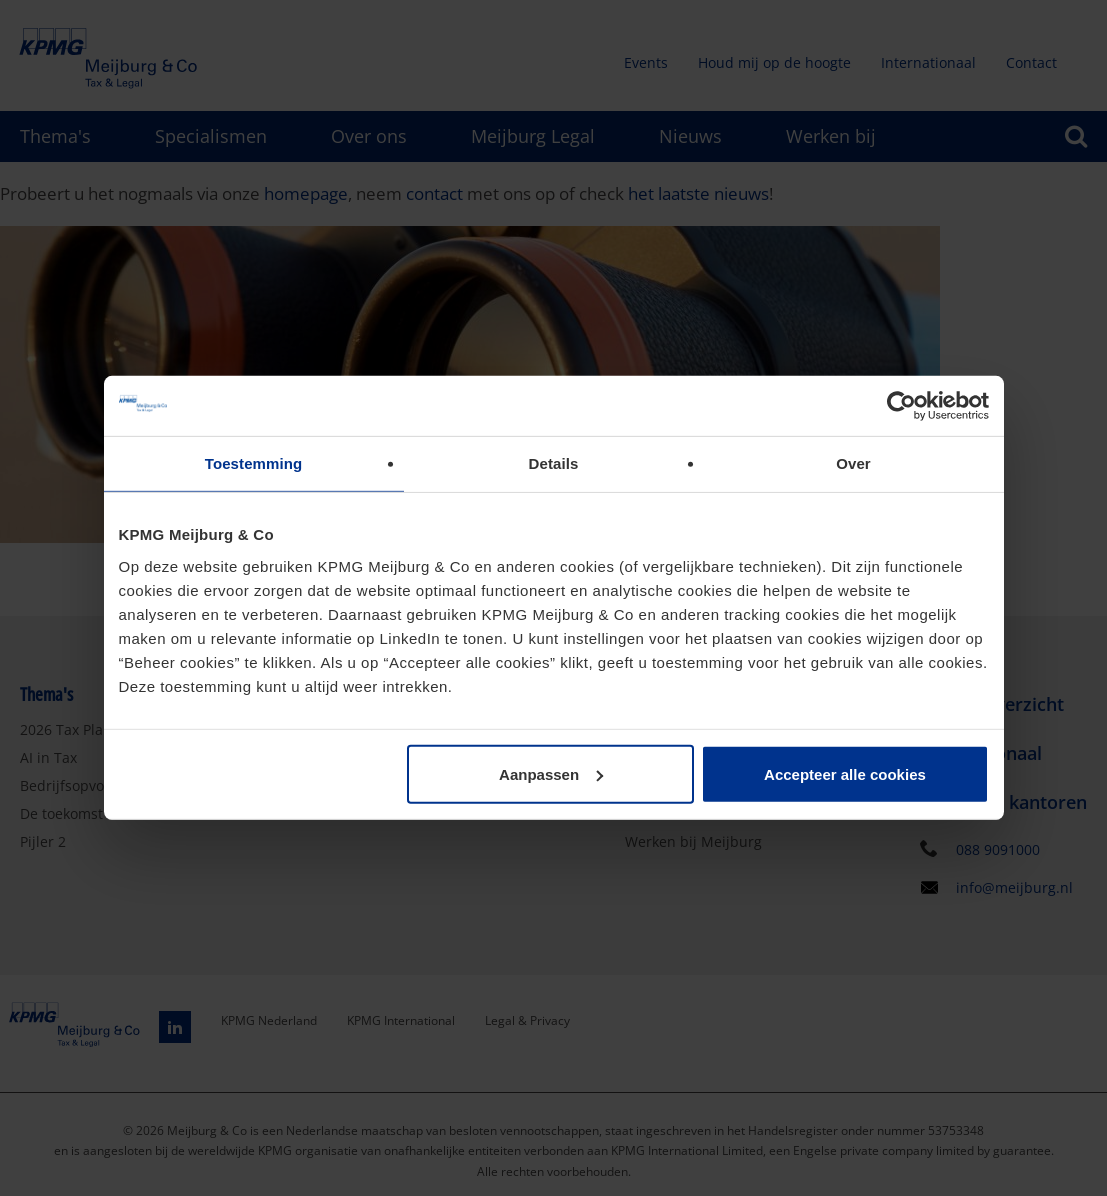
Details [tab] (554, 463)
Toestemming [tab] (254, 463)
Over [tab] (853, 463)
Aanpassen (551, 773)
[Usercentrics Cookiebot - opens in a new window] (901, 406)
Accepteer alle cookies (845, 773)
